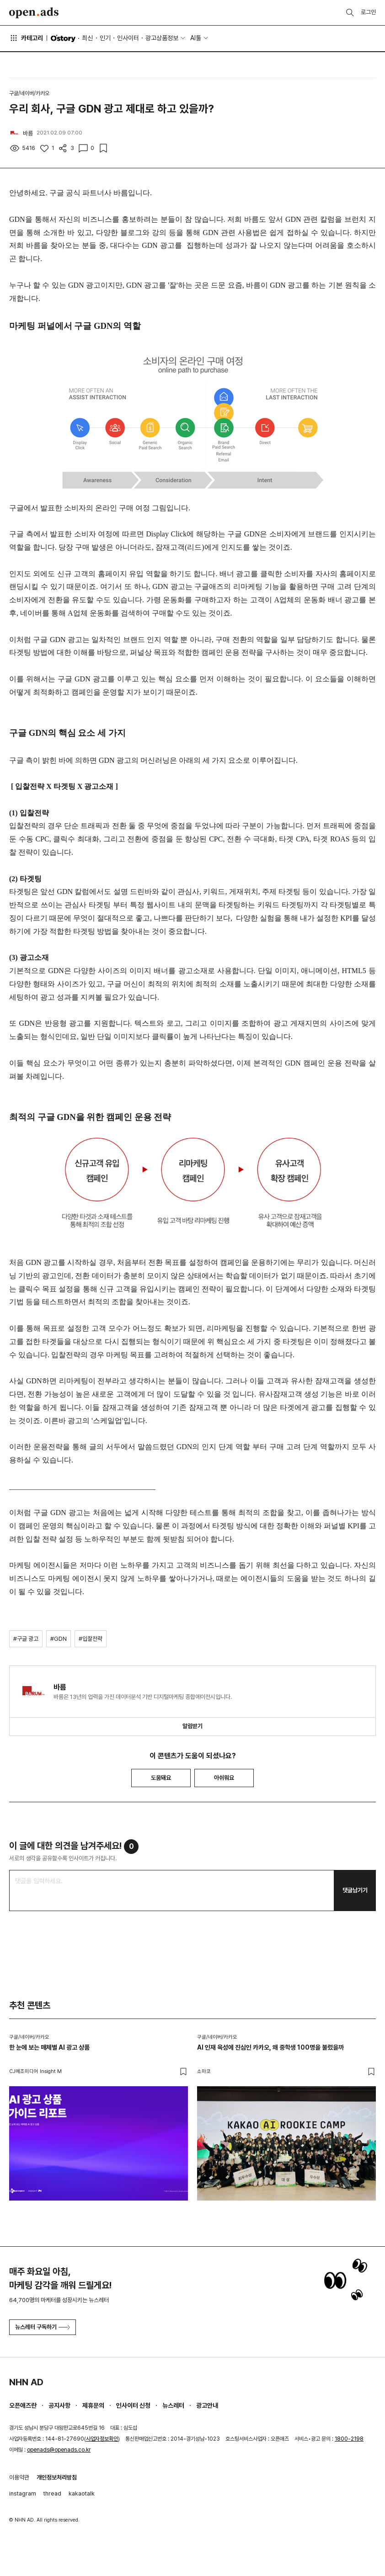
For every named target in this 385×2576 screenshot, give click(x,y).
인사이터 (128, 38)
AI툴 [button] (195, 38)
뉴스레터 (173, 2405)
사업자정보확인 (102, 2439)
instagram (22, 2493)
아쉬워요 (224, 1777)
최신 (87, 38)
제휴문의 (93, 2405)
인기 (105, 38)
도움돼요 (161, 1777)
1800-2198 (349, 2439)
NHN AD (26, 2382)
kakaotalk (82, 2493)
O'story (63, 38)
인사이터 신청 (133, 2405)
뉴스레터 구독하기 (42, 2327)
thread (52, 2493)
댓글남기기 (355, 1890)
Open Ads (34, 12)
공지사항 (59, 2405)
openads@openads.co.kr (59, 2450)
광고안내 (207, 2405)
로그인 (368, 12)
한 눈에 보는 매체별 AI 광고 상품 (49, 2047)
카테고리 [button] (26, 38)
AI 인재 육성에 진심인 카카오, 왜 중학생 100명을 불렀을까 (270, 2047)
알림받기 (192, 1726)
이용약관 (19, 2477)
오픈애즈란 (23, 2405)
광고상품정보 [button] (161, 38)
